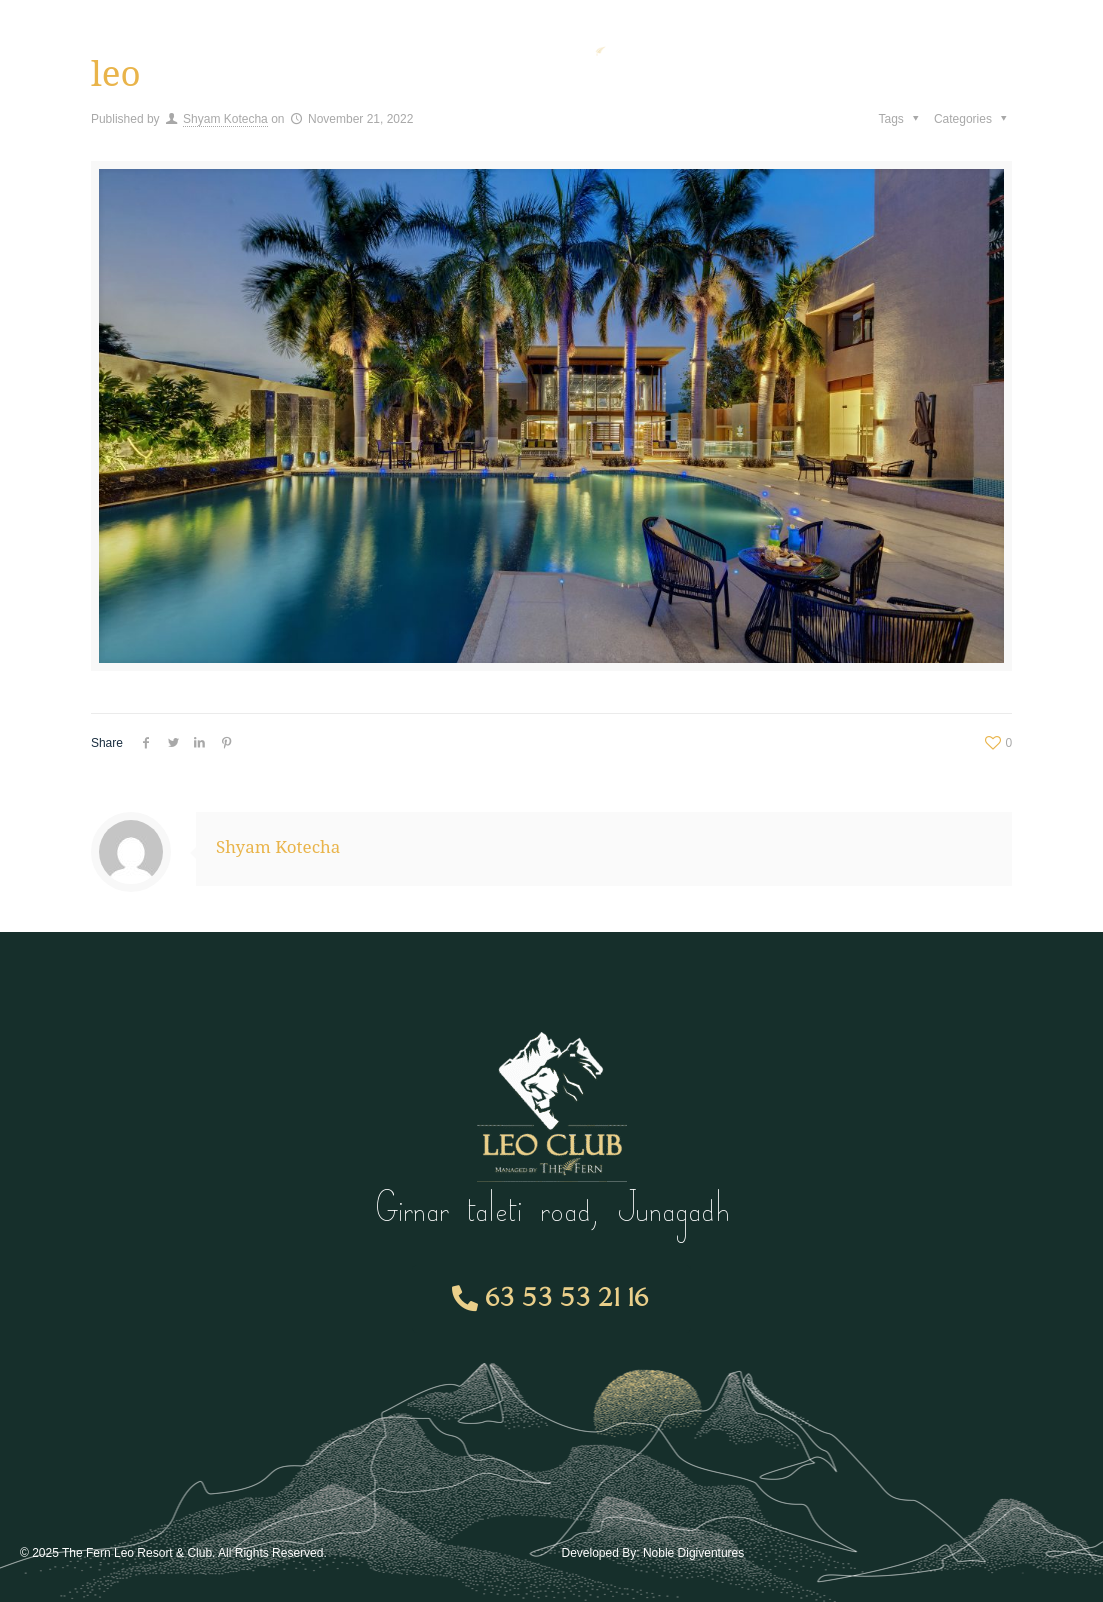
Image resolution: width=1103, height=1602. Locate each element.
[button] (551, 1299)
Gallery (805, 44)
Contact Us (914, 44)
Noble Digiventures (693, 1553)
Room (393, 45)
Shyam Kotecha (225, 119)
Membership (263, 45)
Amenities (118, 45)
